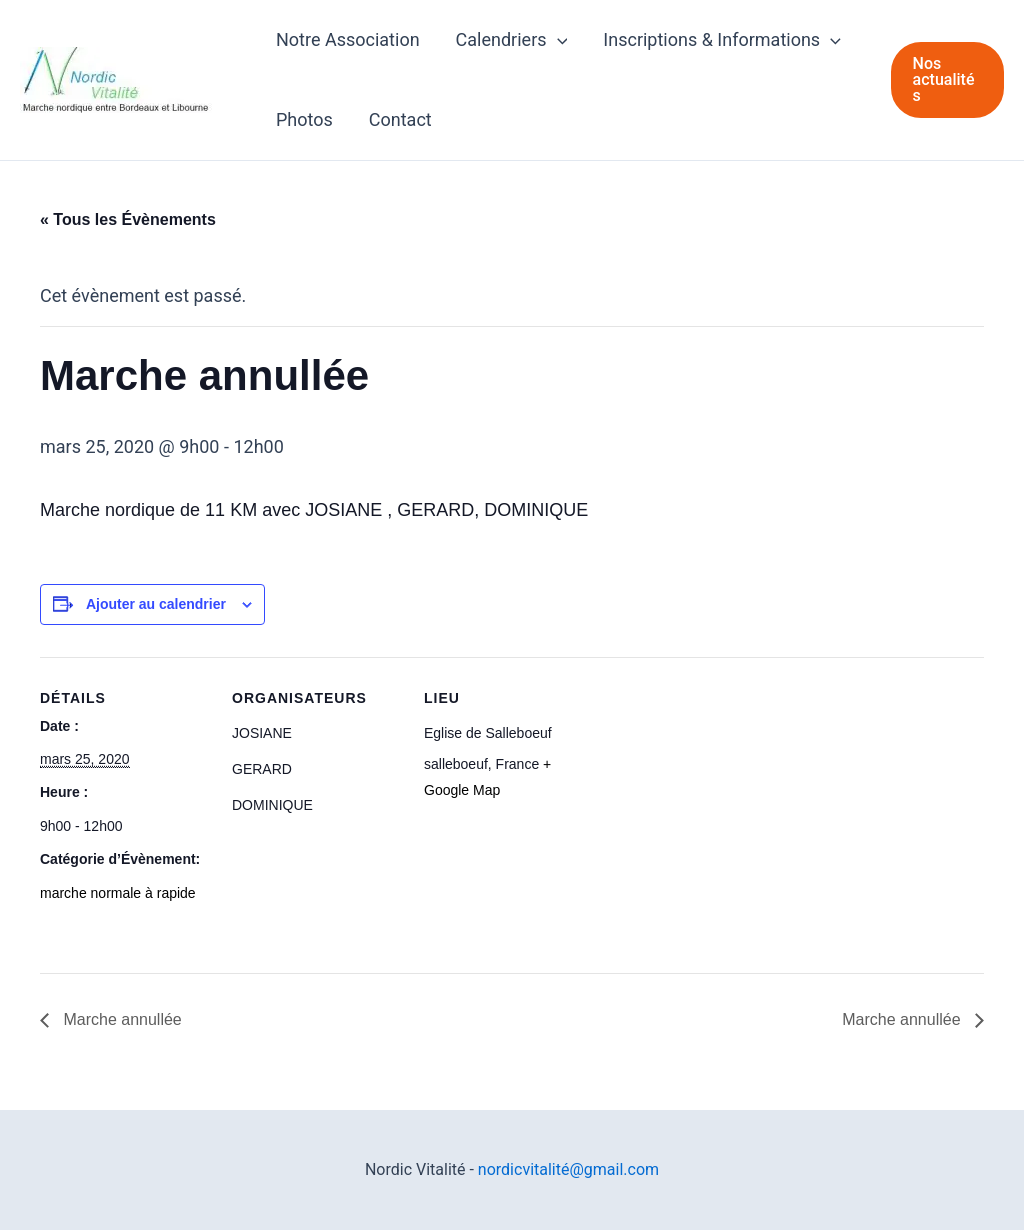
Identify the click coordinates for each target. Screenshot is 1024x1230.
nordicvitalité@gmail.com (568, 1169)
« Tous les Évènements (128, 219)
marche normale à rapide (118, 893)
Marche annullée (120, 1019)
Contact (400, 119)
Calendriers (512, 40)
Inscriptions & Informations (722, 40)
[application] (557, 40)
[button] (947, 80)
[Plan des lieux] (721, 794)
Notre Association (348, 39)
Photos (304, 119)
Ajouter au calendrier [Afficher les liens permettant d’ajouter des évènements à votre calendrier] (156, 604)
